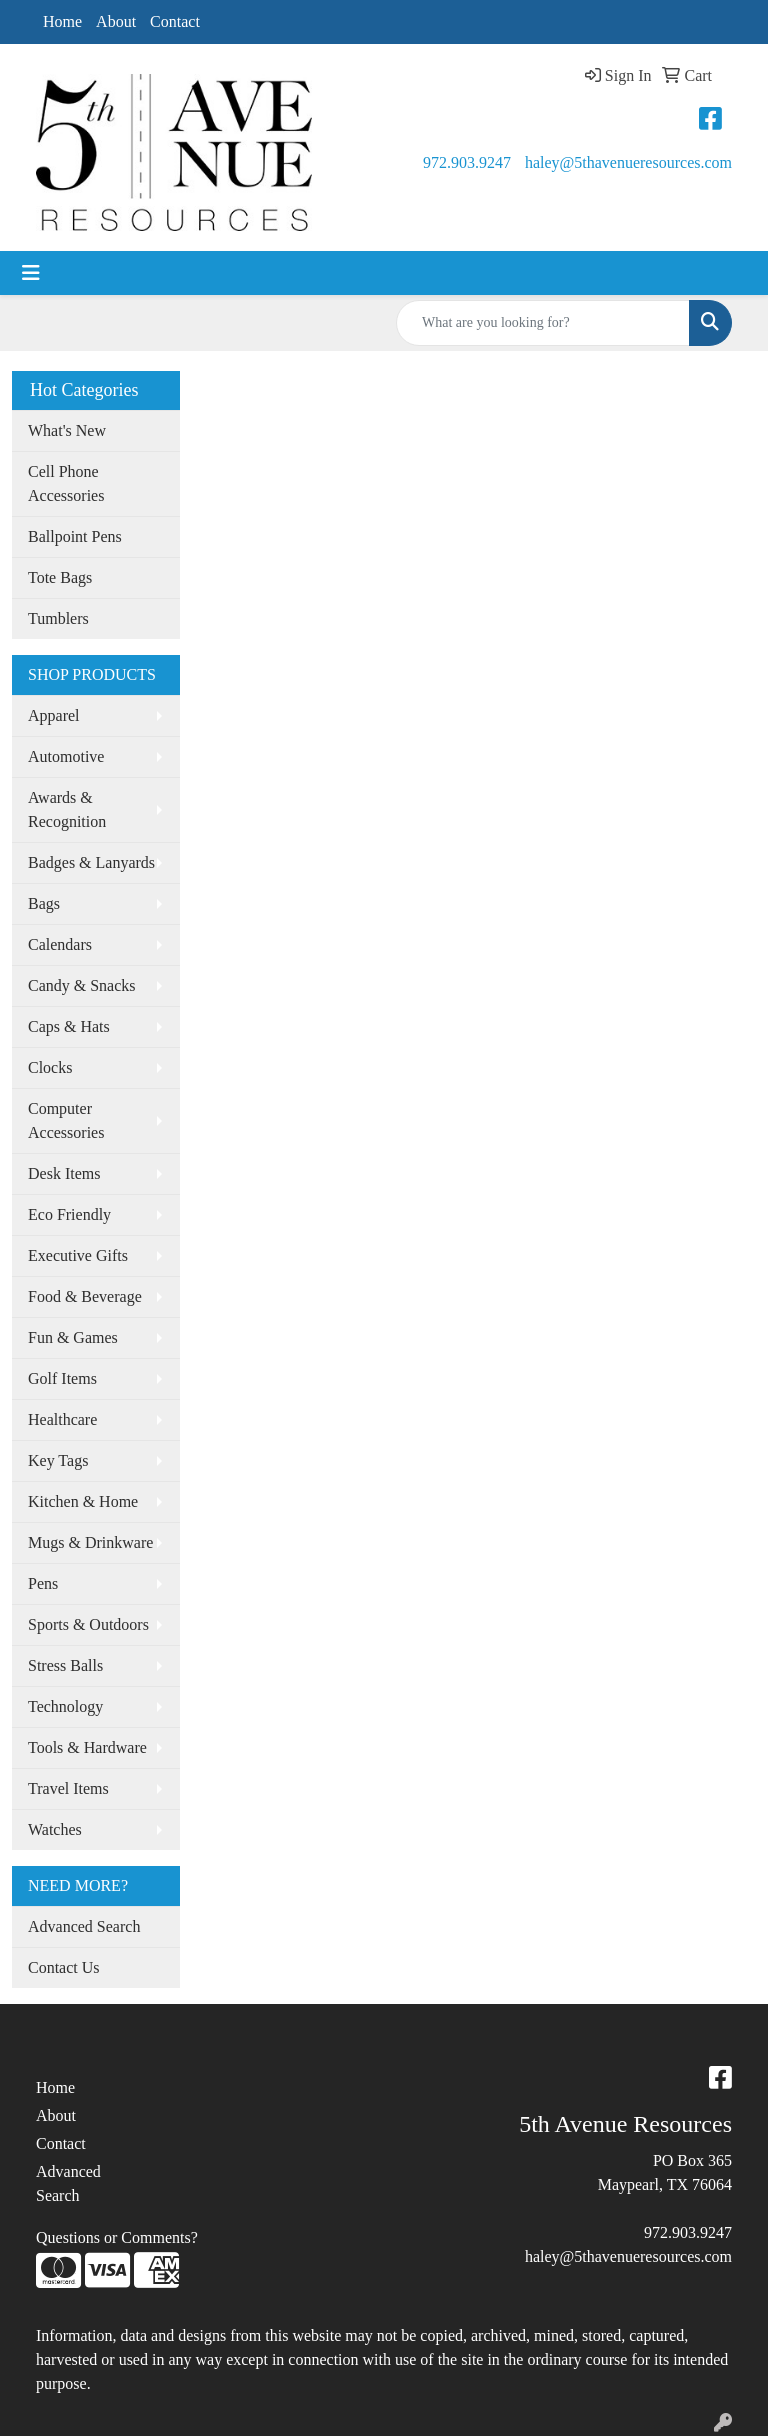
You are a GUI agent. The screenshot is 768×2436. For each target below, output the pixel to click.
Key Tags (58, 1460)
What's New (67, 430)
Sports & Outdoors (88, 1624)
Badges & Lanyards (91, 862)
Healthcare (62, 1419)
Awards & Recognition (67, 809)
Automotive (66, 756)
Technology (65, 1706)
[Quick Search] (543, 323)
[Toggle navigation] (31, 273)
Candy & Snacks (82, 985)
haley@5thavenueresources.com (628, 162)
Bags (44, 903)
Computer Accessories (66, 1120)
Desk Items (64, 1173)
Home (62, 21)
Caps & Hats (69, 1026)
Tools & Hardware (87, 1747)
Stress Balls (65, 1665)
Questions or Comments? (117, 2237)
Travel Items (68, 1788)
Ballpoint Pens (75, 536)
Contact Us (64, 1967)
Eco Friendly (69, 1214)
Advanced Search (84, 1926)
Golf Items (62, 1378)
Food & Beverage (85, 1296)
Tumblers (58, 618)
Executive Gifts (78, 1255)
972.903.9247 (467, 162)
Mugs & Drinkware (90, 1542)
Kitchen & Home (83, 1501)
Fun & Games (73, 1337)
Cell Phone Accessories (66, 483)
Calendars (60, 944)
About (116, 21)
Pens (43, 1583)
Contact (175, 21)
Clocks (50, 1067)
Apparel (54, 715)
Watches (55, 1829)
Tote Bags (60, 577)
